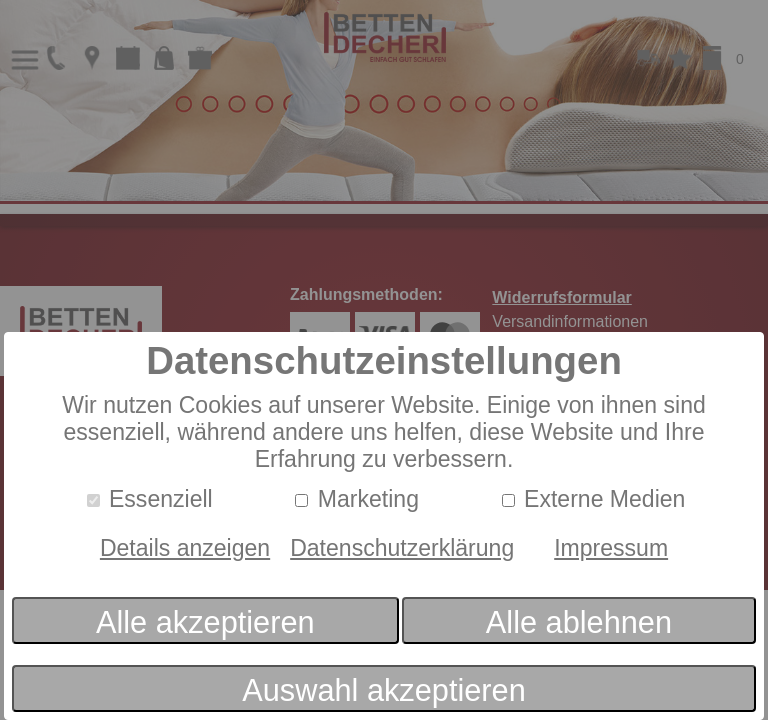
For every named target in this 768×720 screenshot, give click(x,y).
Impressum (611, 548)
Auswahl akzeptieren (383, 690)
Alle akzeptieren (205, 622)
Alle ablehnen (579, 622)
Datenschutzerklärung (402, 548)
